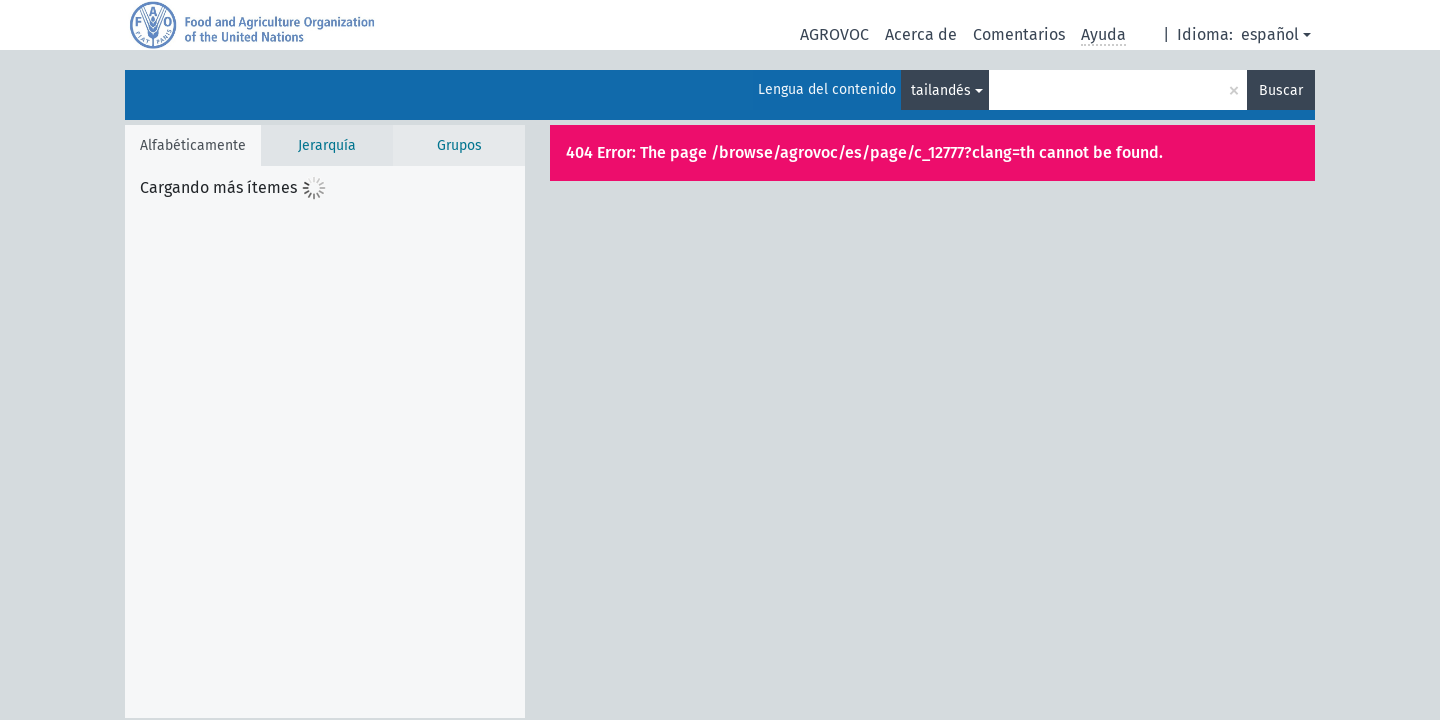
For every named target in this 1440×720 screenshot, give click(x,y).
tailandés (941, 90)
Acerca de (921, 34)
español (1270, 34)
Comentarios (1019, 34)
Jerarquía (327, 145)
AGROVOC (834, 34)
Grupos (459, 145)
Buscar (1281, 90)
